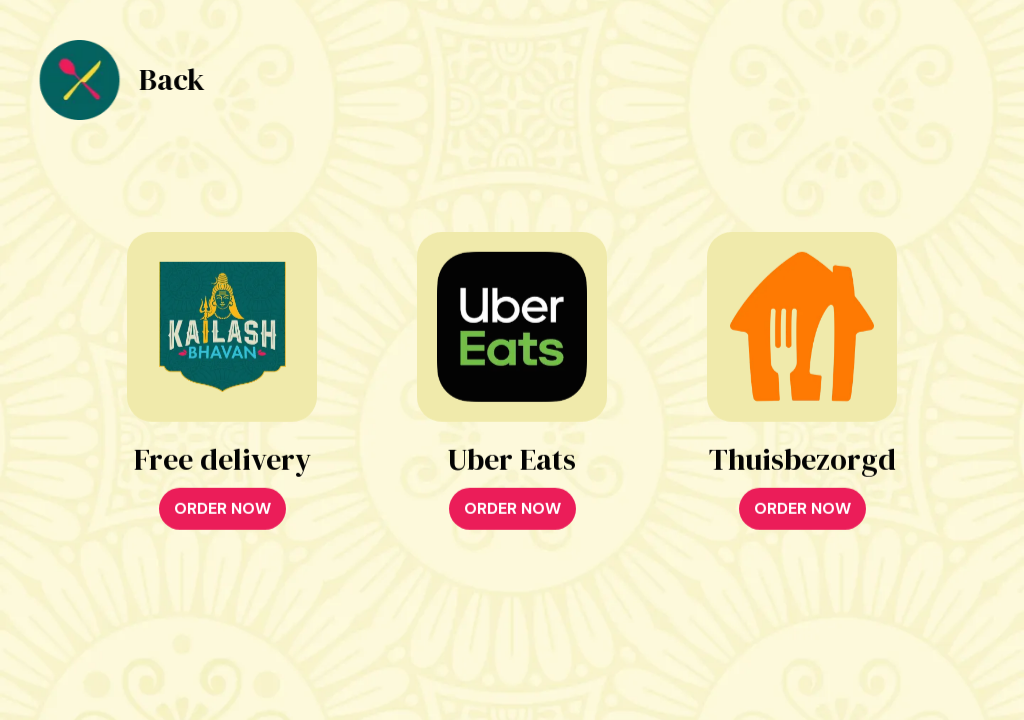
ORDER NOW (222, 509)
